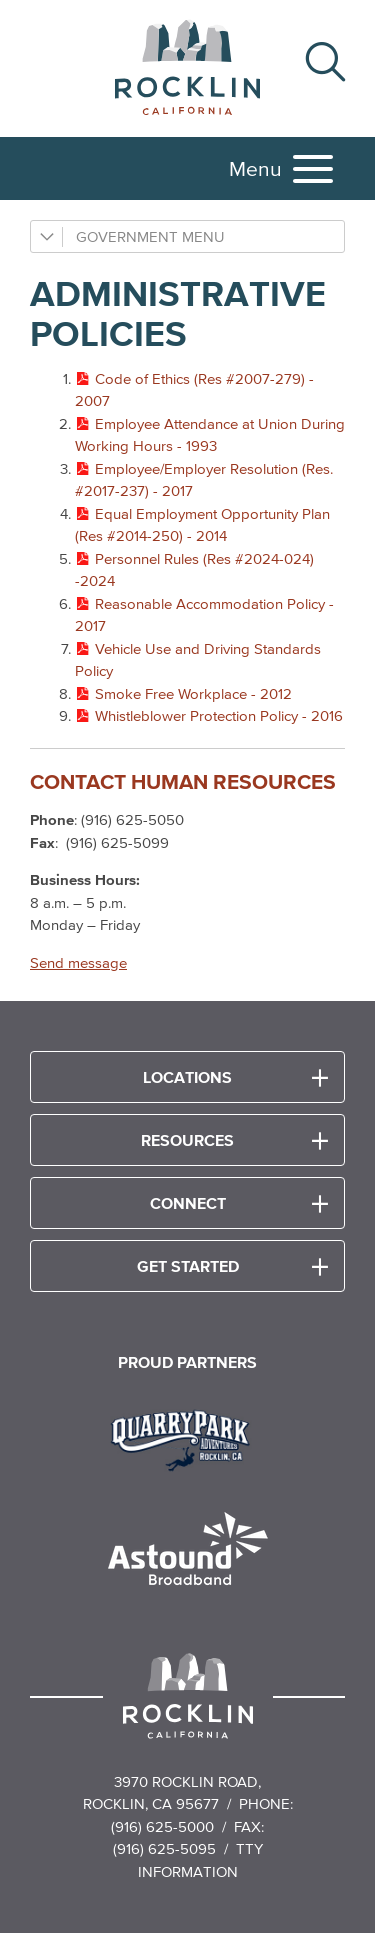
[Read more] (187, 1438)
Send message (78, 962)
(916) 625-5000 (162, 1826)
